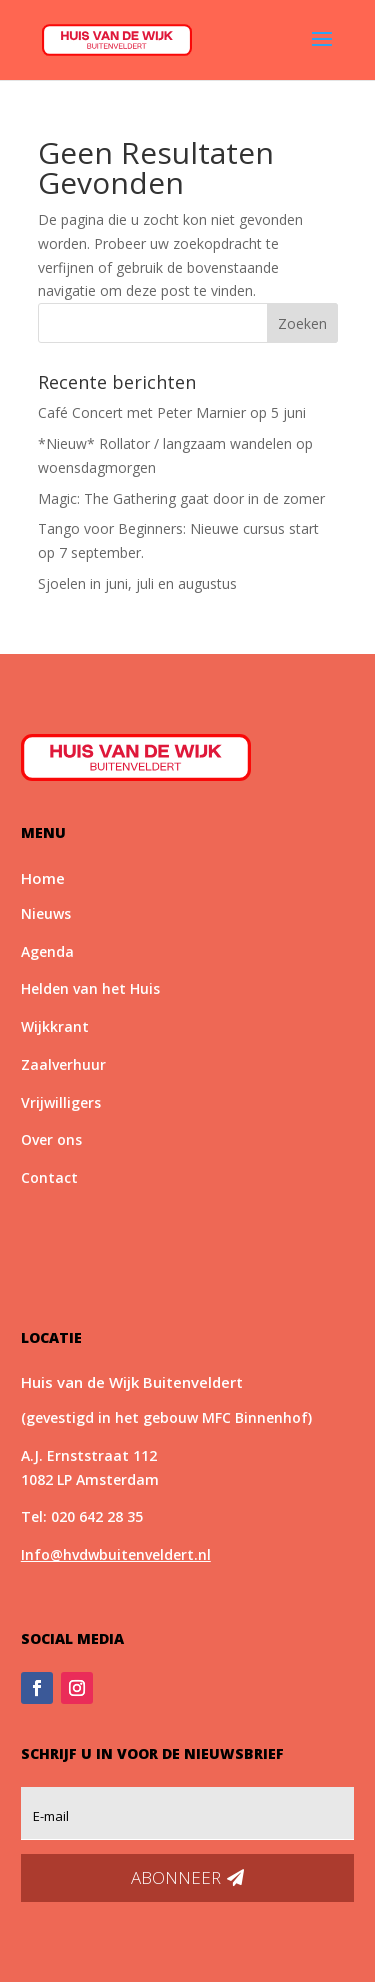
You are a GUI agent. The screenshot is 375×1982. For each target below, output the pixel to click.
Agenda (47, 951)
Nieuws (46, 913)
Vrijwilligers (61, 1102)
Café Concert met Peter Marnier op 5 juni (172, 412)
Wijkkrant (55, 1026)
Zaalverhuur (63, 1064)
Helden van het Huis (90, 988)
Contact (49, 1177)
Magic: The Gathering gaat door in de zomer (181, 498)
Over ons (51, 1139)
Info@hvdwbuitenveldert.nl (116, 1554)
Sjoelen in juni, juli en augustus (137, 583)
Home (43, 878)
